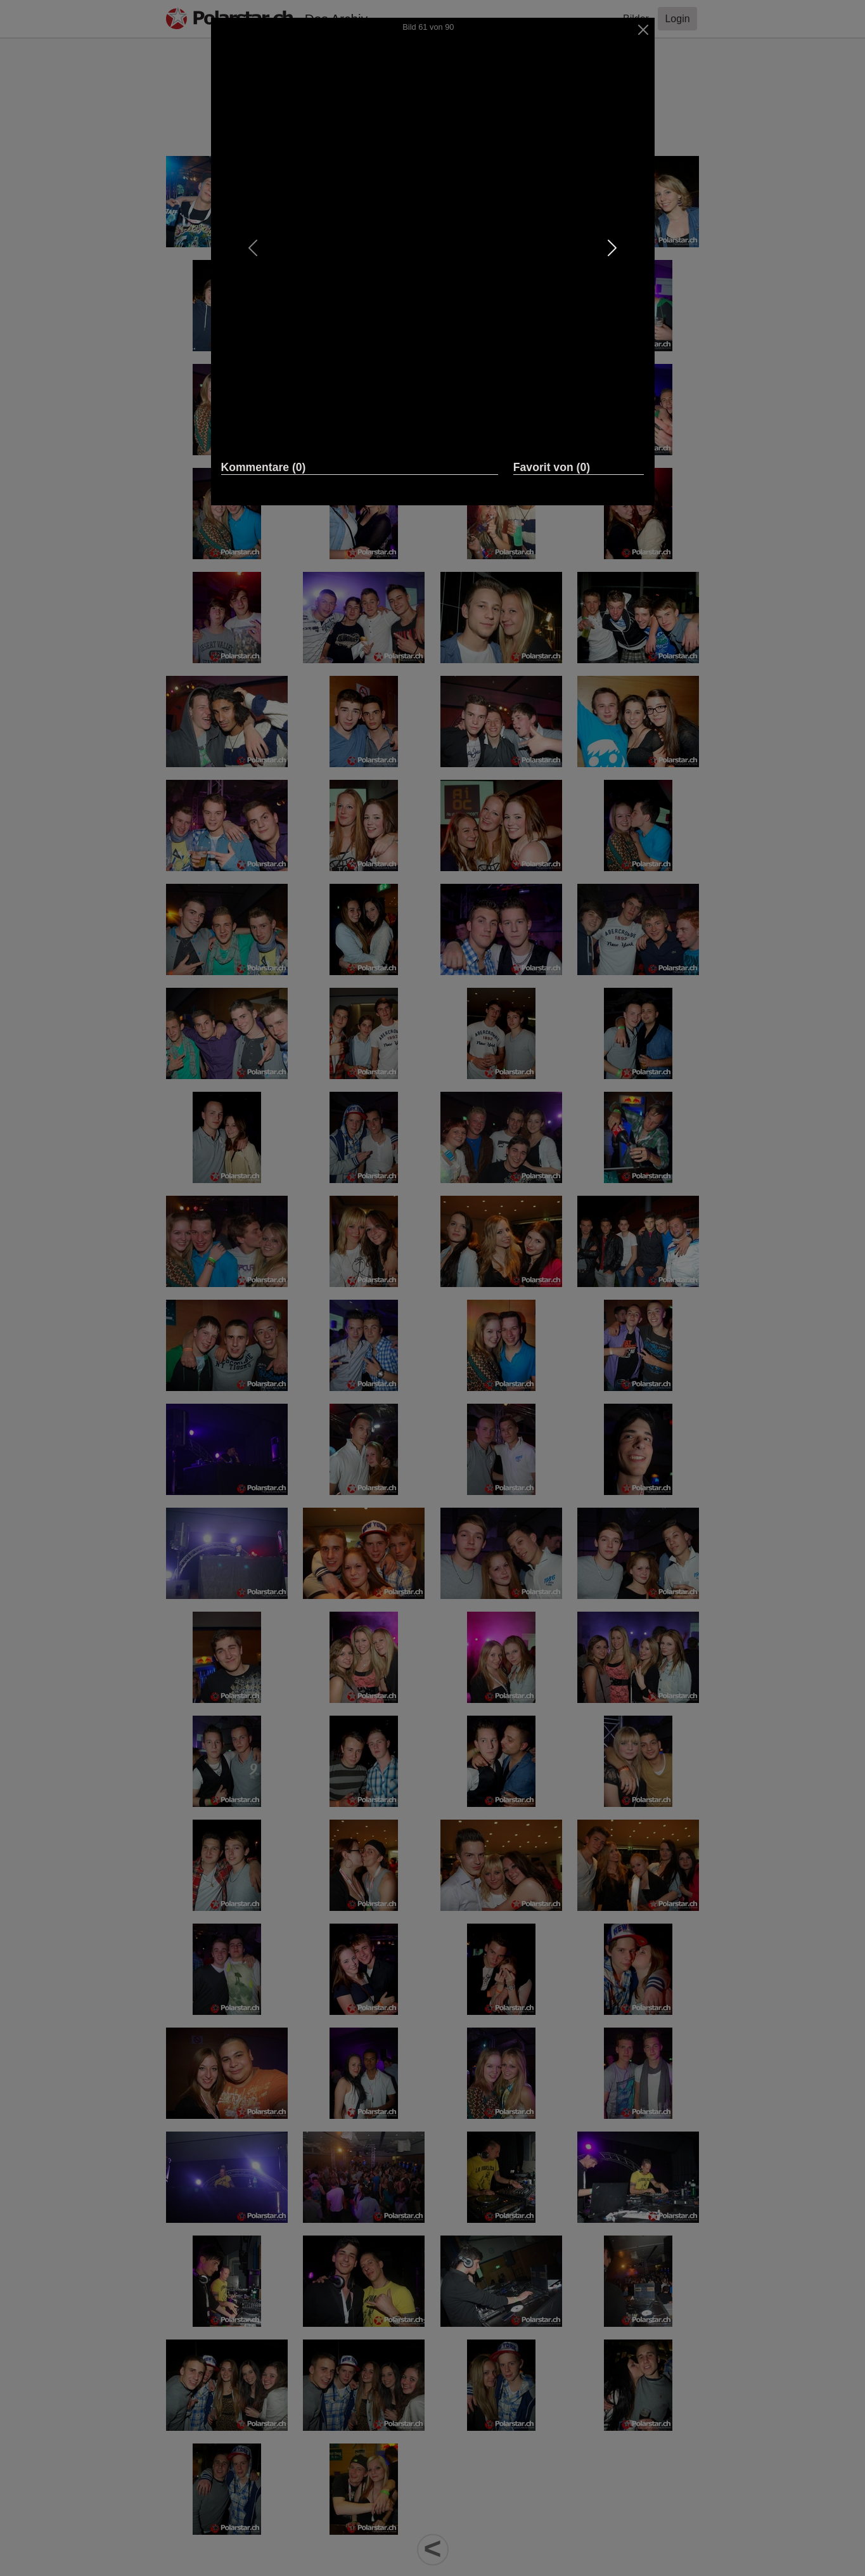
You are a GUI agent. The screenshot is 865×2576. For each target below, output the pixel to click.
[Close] (643, 30)
